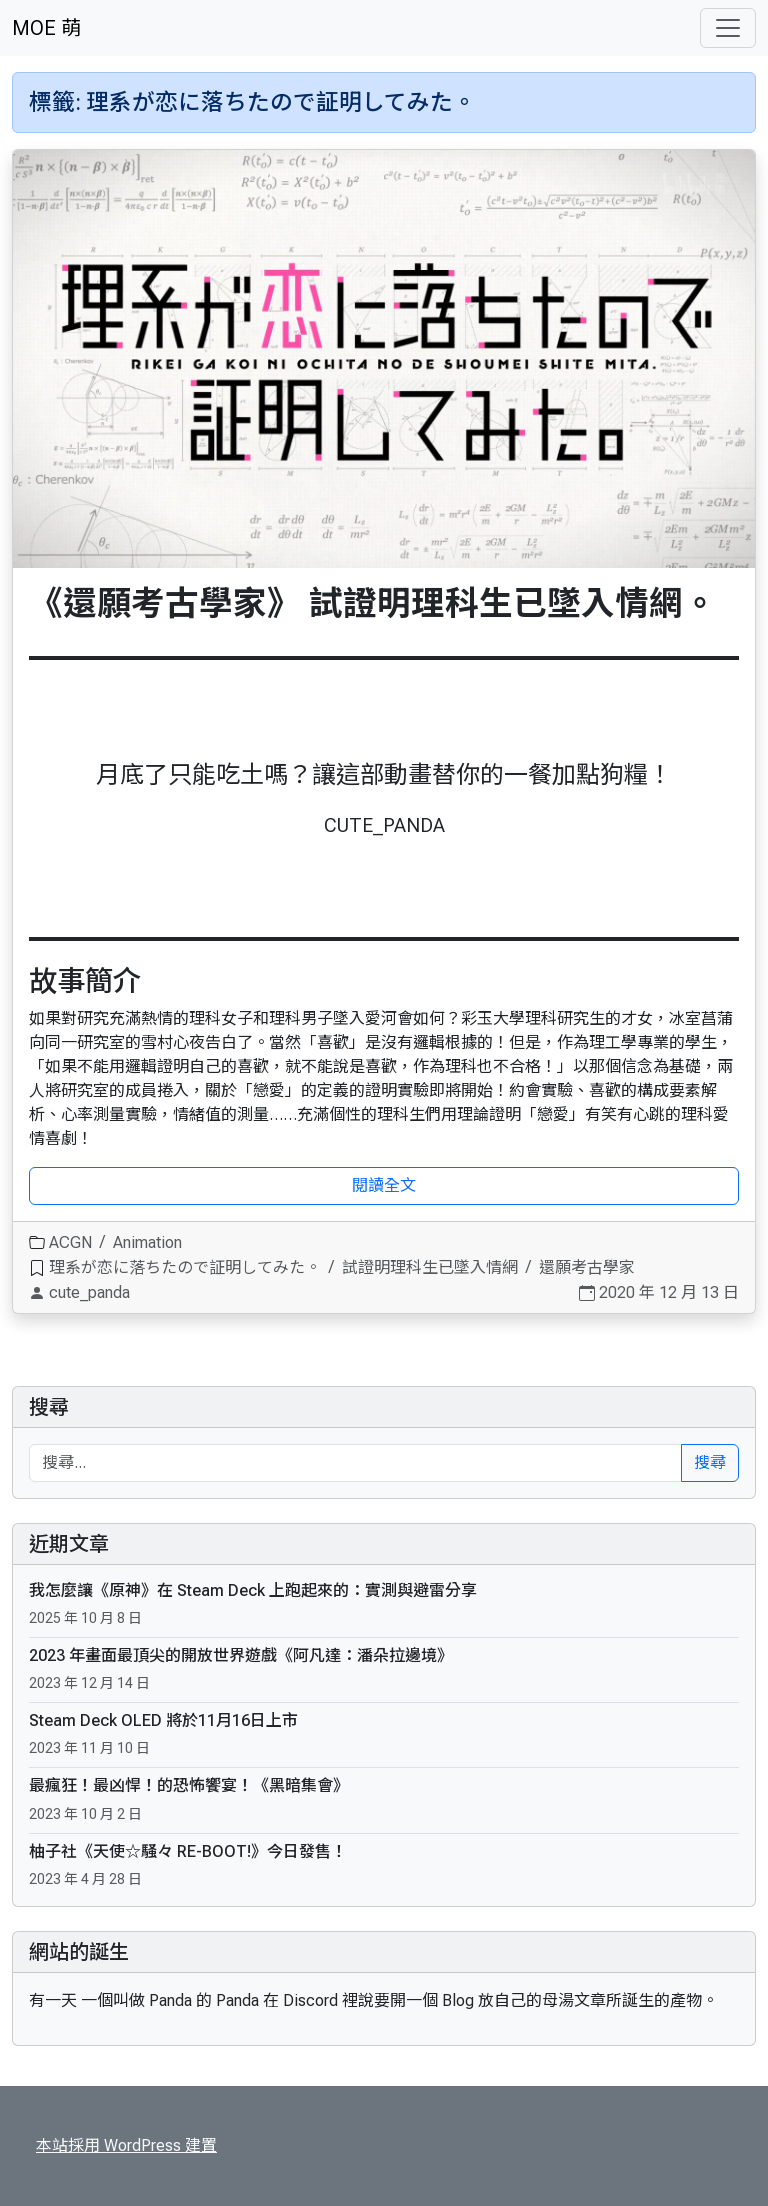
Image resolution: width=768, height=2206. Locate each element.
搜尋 (49, 1407)
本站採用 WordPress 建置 (126, 2145)
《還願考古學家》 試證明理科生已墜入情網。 (373, 603)
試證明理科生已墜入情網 (430, 1267)
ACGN (70, 1242)
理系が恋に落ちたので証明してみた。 (185, 1267)
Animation (147, 1242)
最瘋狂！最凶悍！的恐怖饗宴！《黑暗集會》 (189, 1785)
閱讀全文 (384, 1185)
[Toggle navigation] (728, 28)
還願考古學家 (587, 1267)
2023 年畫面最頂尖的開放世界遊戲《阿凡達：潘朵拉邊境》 (241, 1655)
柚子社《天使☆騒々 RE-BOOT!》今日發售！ (188, 1851)
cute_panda (89, 1292)
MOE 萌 (46, 28)
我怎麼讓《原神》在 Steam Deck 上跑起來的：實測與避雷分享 (253, 1590)
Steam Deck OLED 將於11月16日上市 (163, 1720)
